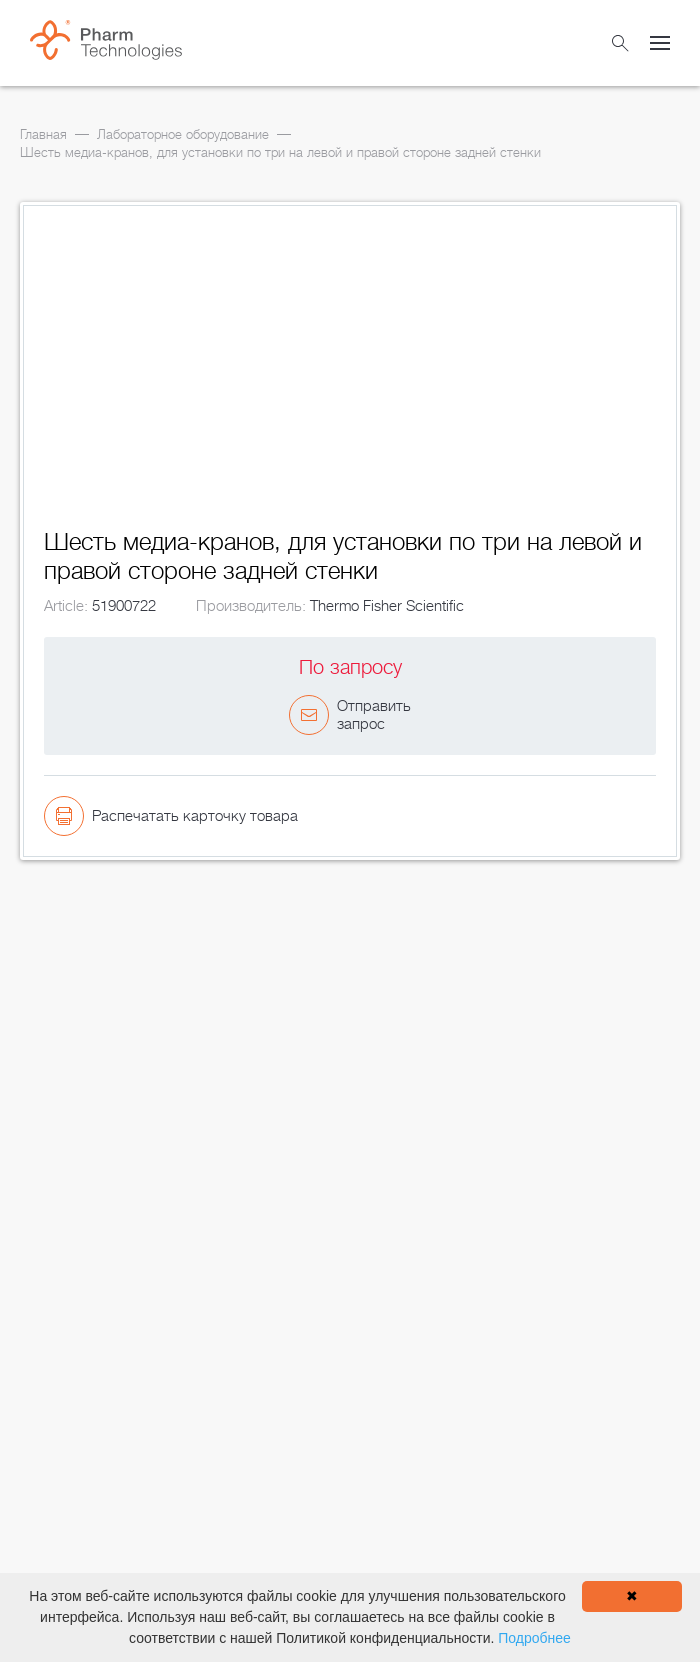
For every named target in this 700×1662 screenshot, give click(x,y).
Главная (43, 134)
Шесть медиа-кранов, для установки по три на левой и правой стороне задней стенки (280, 152)
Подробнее (534, 1638)
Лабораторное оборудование (183, 134)
